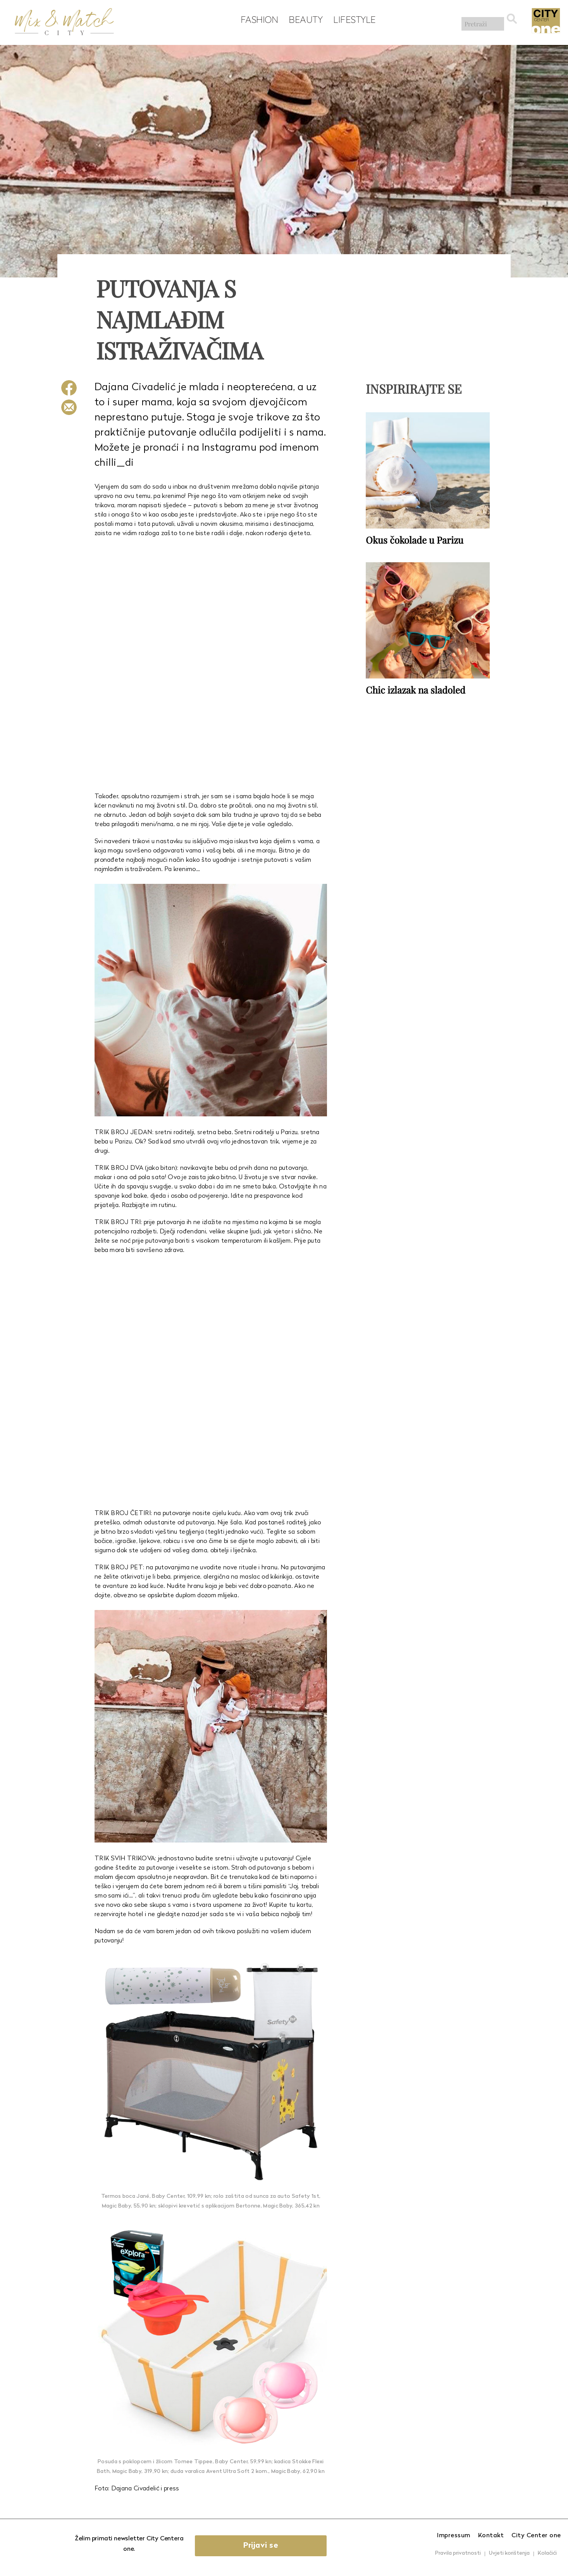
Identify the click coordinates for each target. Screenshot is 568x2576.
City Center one (536, 2536)
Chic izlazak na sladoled (415, 689)
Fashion (257, 20)
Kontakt (491, 2536)
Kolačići (547, 2553)
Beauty (303, 20)
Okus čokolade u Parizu (414, 539)
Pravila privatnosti (458, 2553)
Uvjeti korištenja (509, 2553)
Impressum (453, 2536)
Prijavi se (267, 2546)
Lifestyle (352, 20)
